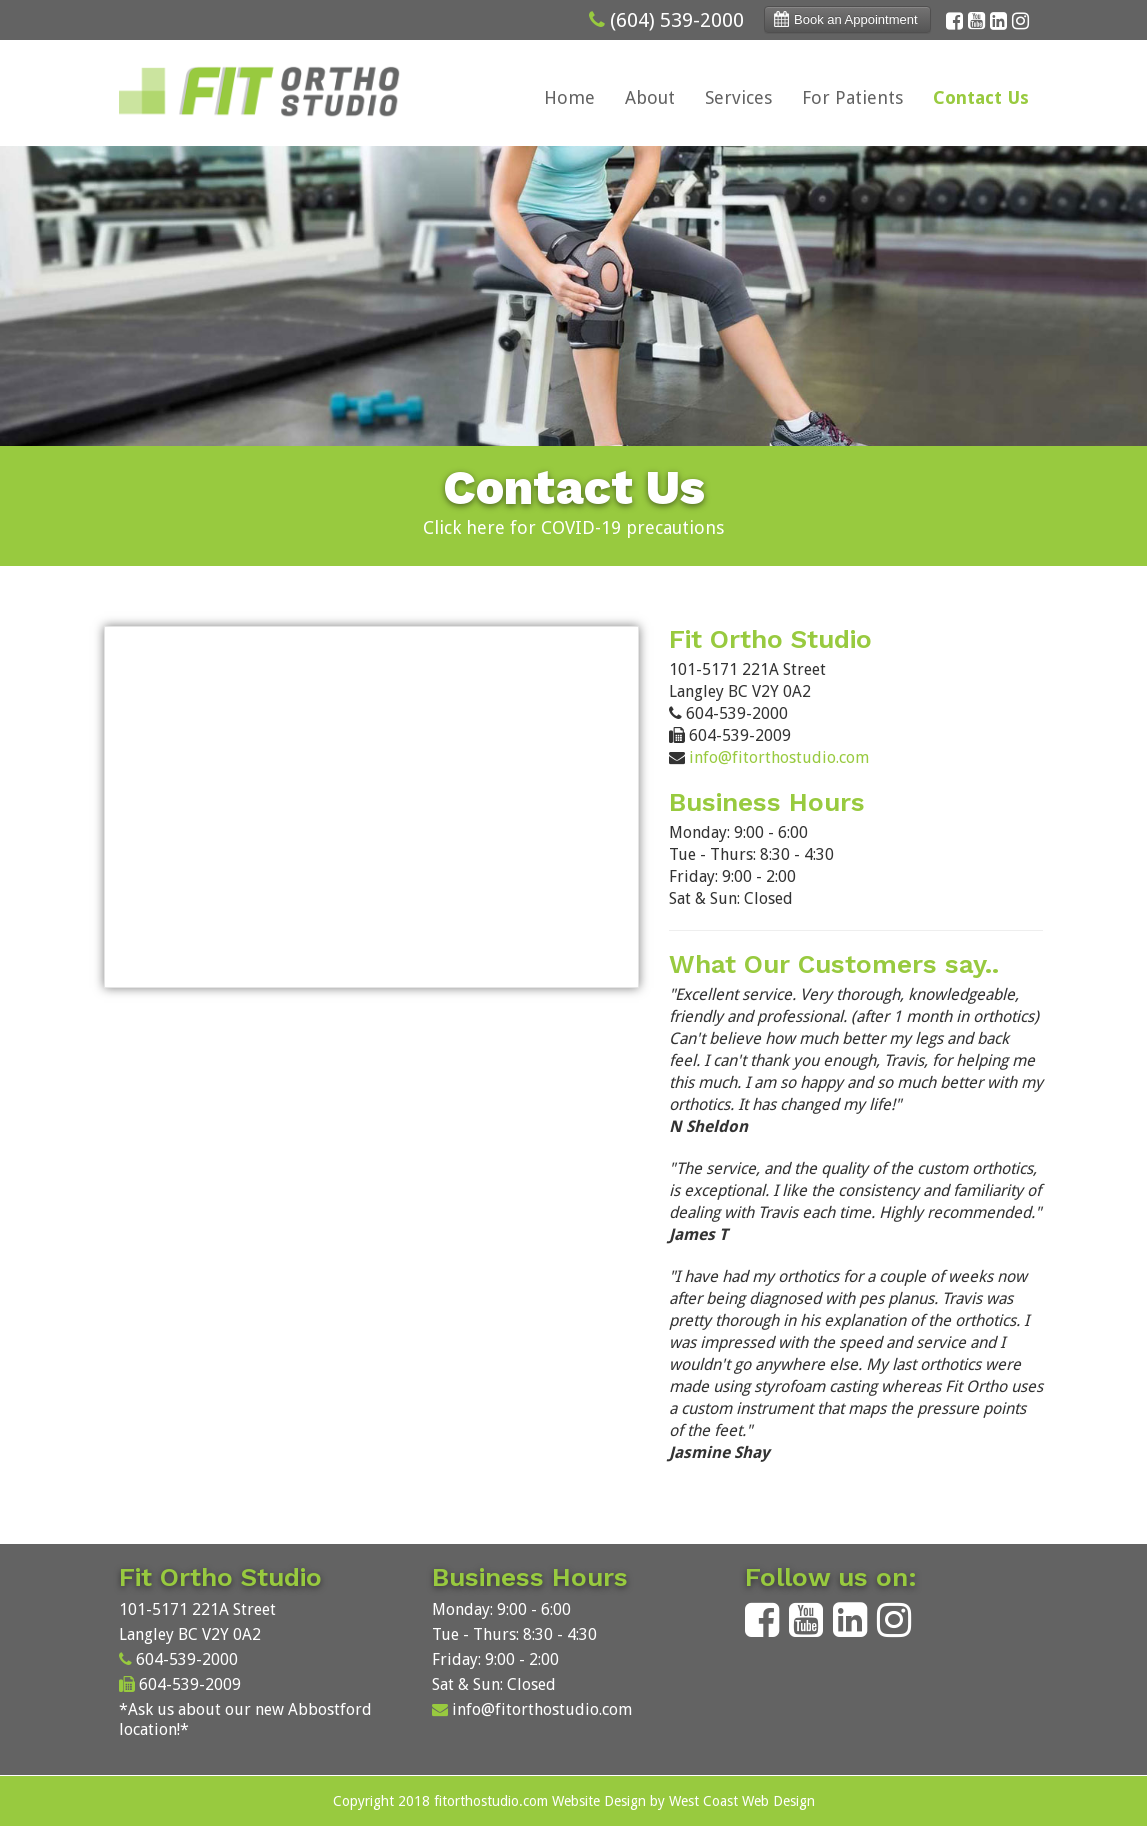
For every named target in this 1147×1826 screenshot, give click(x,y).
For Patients (852, 97)
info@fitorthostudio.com (779, 757)
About (650, 97)
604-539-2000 (187, 1659)
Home (569, 97)
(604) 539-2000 (677, 20)
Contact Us (981, 97)
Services (738, 97)
